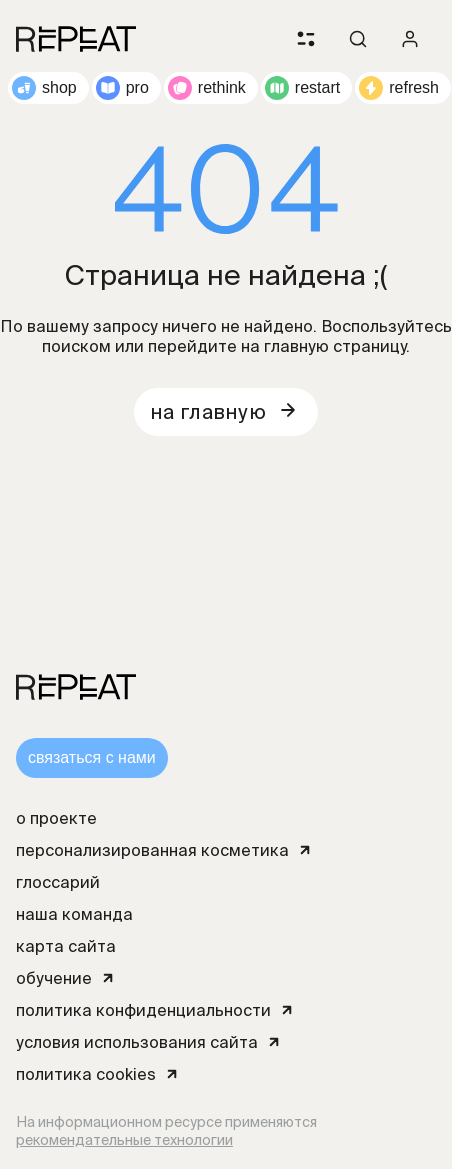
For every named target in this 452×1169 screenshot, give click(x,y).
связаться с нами (92, 757)
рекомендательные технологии (124, 1140)
